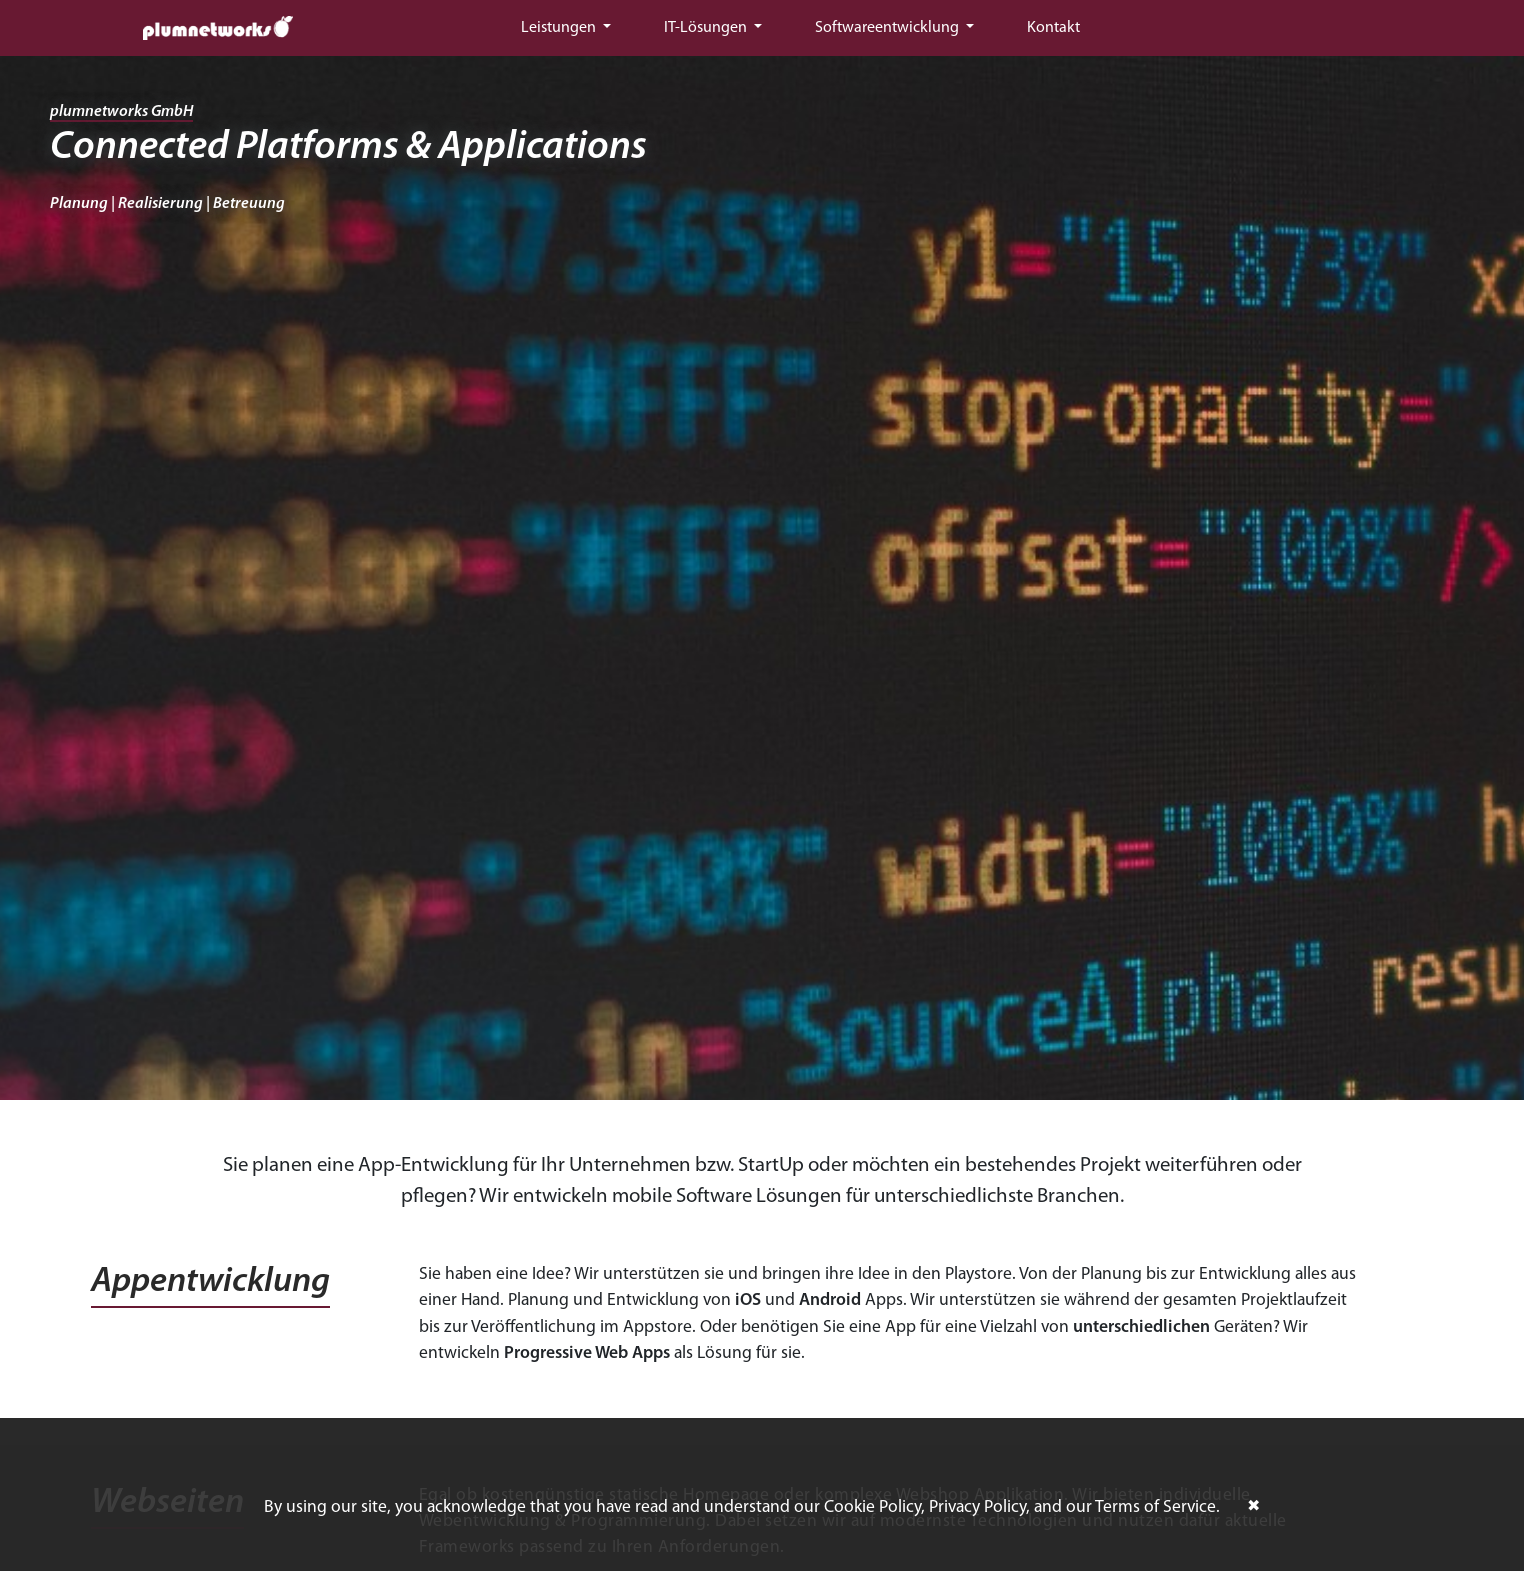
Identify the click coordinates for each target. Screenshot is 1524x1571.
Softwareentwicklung (888, 28)
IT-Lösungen (707, 28)
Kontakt (1053, 28)
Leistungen (560, 28)
